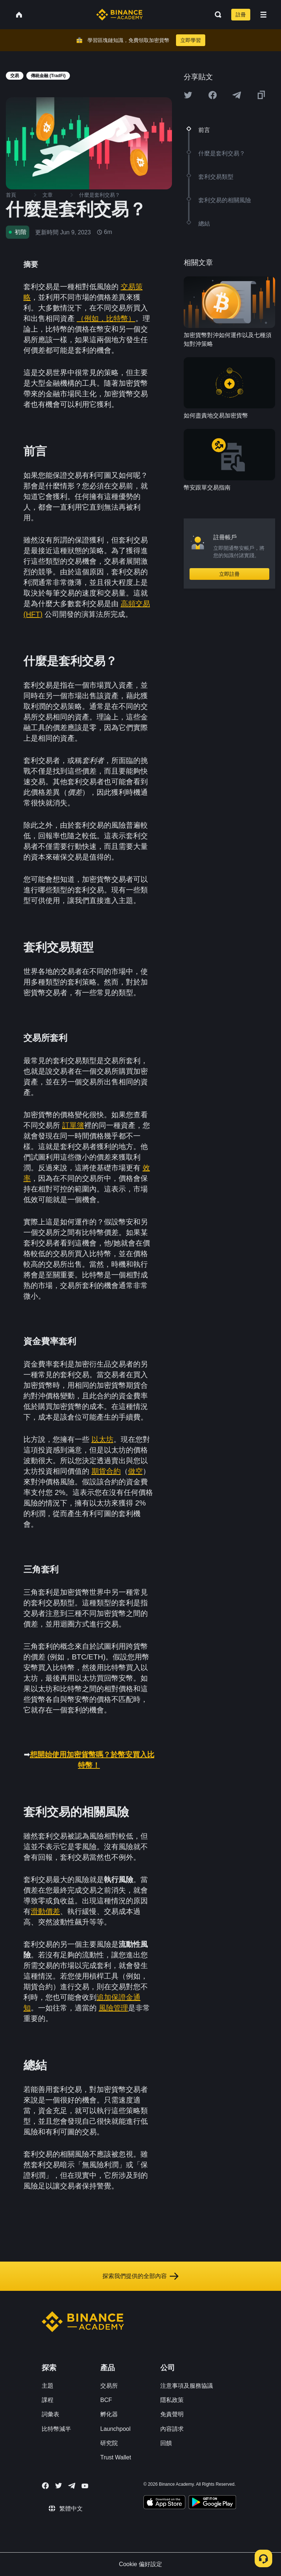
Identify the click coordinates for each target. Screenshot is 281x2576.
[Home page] (119, 14)
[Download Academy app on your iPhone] (164, 2503)
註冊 (241, 15)
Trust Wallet (115, 2457)
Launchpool (115, 2429)
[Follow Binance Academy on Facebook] (45, 2485)
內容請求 (172, 2429)
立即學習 (190, 40)
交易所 (109, 2386)
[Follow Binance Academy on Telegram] (71, 2485)
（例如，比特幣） (106, 318)
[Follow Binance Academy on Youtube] (85, 2486)
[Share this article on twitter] (188, 95)
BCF (106, 2400)
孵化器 (109, 2414)
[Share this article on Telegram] (236, 95)
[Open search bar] (215, 14)
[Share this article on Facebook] (212, 95)
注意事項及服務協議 (186, 2386)
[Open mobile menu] (263, 14)
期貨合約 (106, 1471)
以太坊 (102, 1439)
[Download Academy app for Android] (212, 2503)
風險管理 (113, 2008)
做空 (135, 1471)
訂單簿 (73, 1125)
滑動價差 (45, 1911)
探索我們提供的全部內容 (140, 2276)
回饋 (166, 2443)
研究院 (109, 2443)
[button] (263, 14)
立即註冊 (229, 574)
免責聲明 (172, 2414)
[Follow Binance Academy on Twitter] (58, 2486)
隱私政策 (172, 2400)
